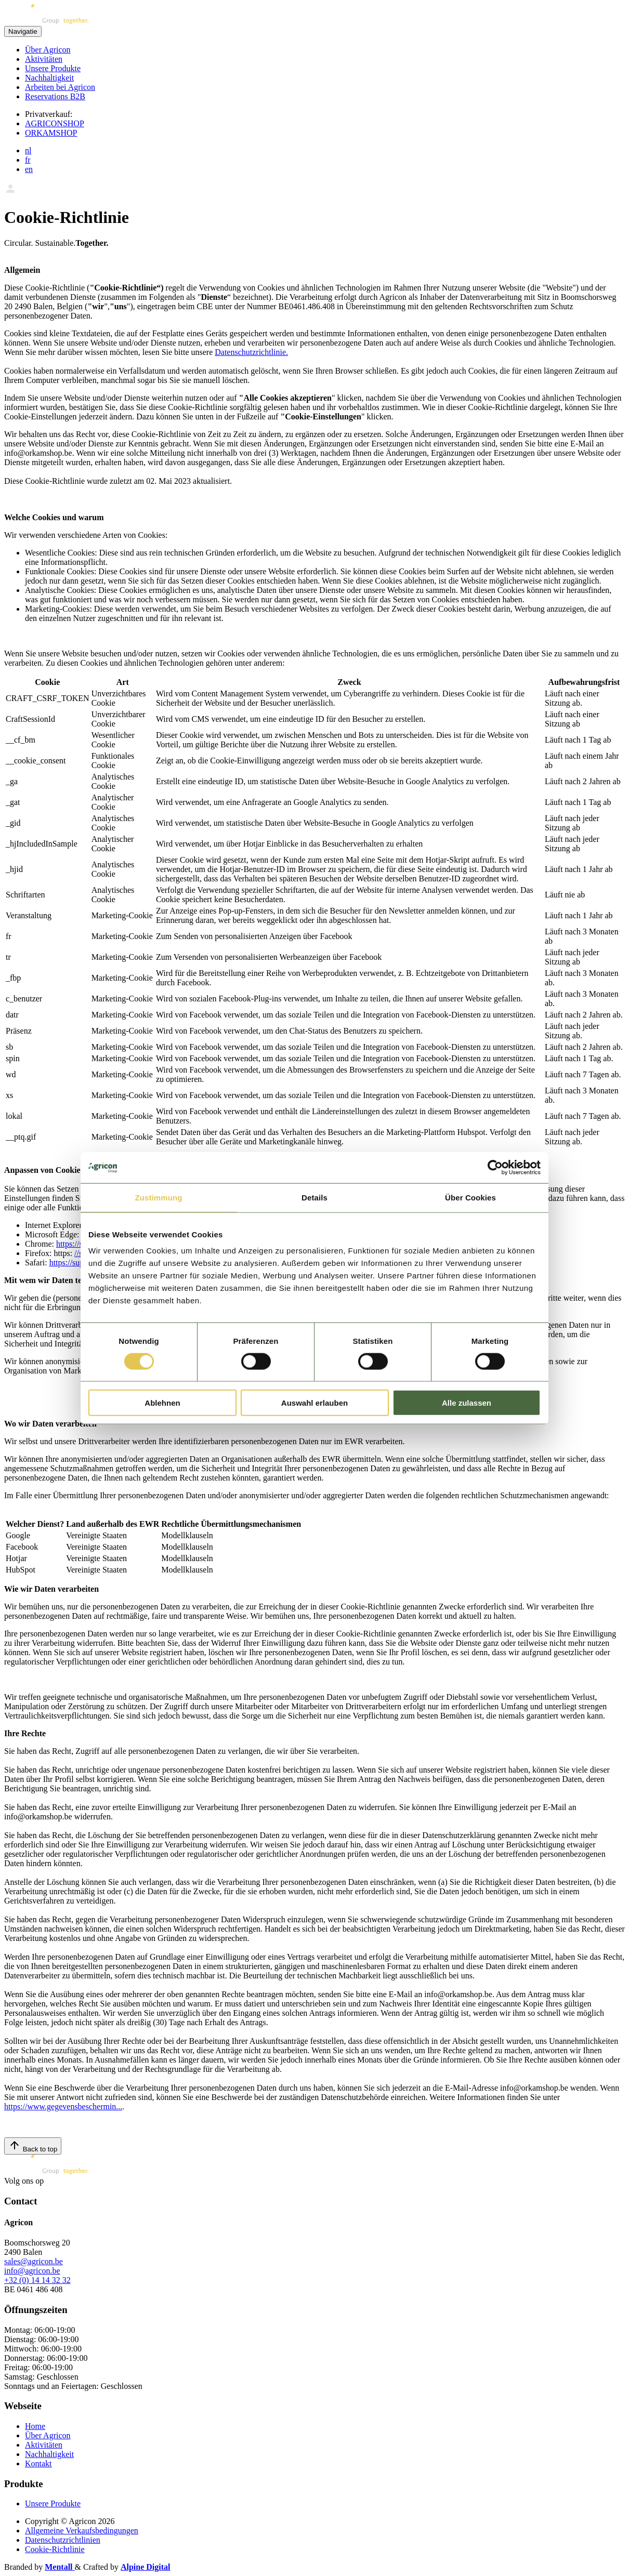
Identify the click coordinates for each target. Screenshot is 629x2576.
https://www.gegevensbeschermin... (63, 2106)
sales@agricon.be (33, 2261)
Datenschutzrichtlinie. (251, 352)
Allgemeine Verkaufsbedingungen (81, 2530)
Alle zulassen (466, 1402)
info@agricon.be (32, 2270)
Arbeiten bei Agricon (60, 87)
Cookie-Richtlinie (55, 2549)
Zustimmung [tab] (158, 1197)
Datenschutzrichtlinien (62, 2539)
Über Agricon (48, 49)
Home (35, 2426)
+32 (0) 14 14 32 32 (37, 2280)
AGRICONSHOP (54, 123)
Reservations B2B (55, 96)
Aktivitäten (43, 59)
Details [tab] (314, 1197)
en (29, 169)
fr (28, 159)
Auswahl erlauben (314, 1402)
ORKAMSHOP (51, 132)
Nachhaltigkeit (49, 77)
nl (28, 150)
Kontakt (38, 2463)
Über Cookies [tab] (470, 1197)
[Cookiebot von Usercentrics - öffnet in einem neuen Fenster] (495, 1167)
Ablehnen (162, 1402)
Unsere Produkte (53, 68)
